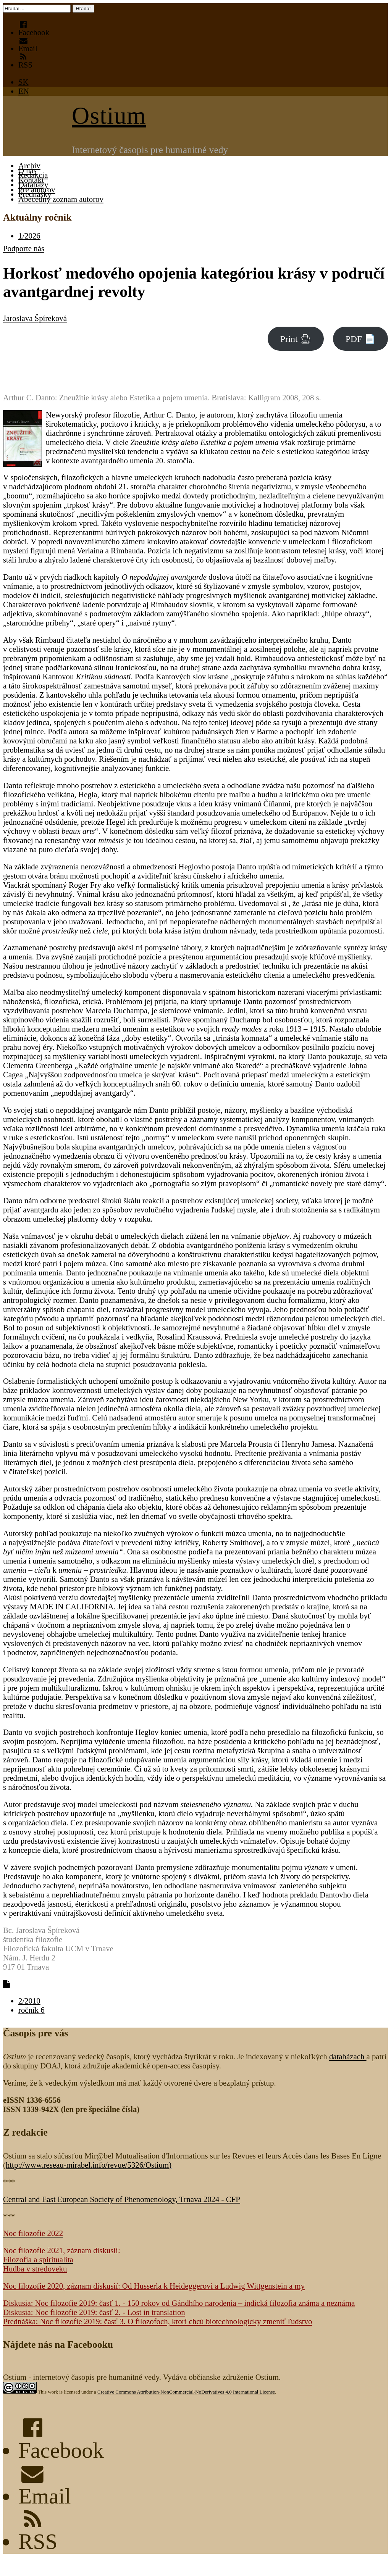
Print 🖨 (295, 339)
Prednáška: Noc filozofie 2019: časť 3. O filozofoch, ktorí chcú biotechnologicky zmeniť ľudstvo (157, 2321)
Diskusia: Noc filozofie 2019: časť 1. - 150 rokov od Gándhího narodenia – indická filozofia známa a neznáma (179, 2303)
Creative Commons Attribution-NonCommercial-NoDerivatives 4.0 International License (186, 2392)
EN (23, 91)
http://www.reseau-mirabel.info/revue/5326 (87, 2164)
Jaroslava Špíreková (35, 318)
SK (23, 81)
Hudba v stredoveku (35, 2268)
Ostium (109, 115)
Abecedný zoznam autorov (60, 199)
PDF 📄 (360, 339)
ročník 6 (31, 2009)
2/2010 (29, 2000)
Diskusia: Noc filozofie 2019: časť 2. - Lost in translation (94, 2312)
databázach (348, 2056)
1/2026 (29, 235)
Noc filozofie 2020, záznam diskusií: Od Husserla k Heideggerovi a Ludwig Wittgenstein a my (154, 2285)
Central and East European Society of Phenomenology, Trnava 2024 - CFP (121, 2199)
